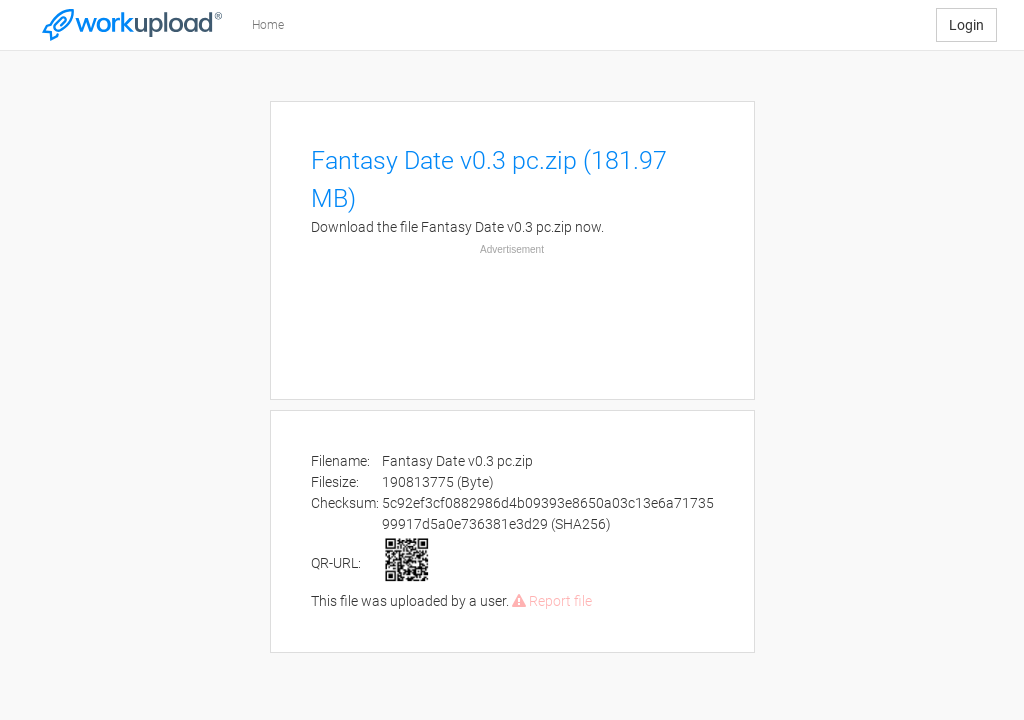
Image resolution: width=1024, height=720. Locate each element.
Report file (552, 601)
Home (268, 25)
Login (966, 25)
